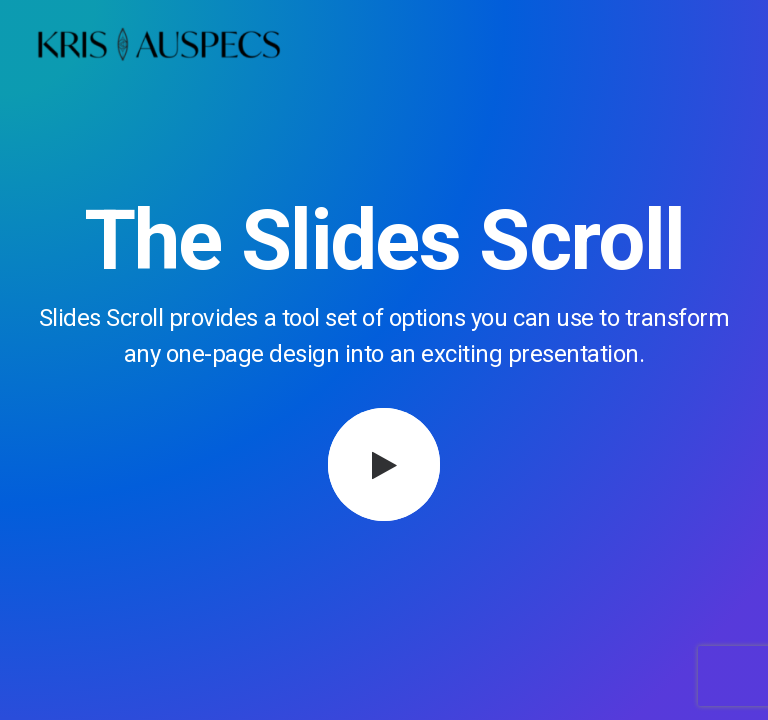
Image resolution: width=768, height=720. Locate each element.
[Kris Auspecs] (158, 47)
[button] (384, 464)
